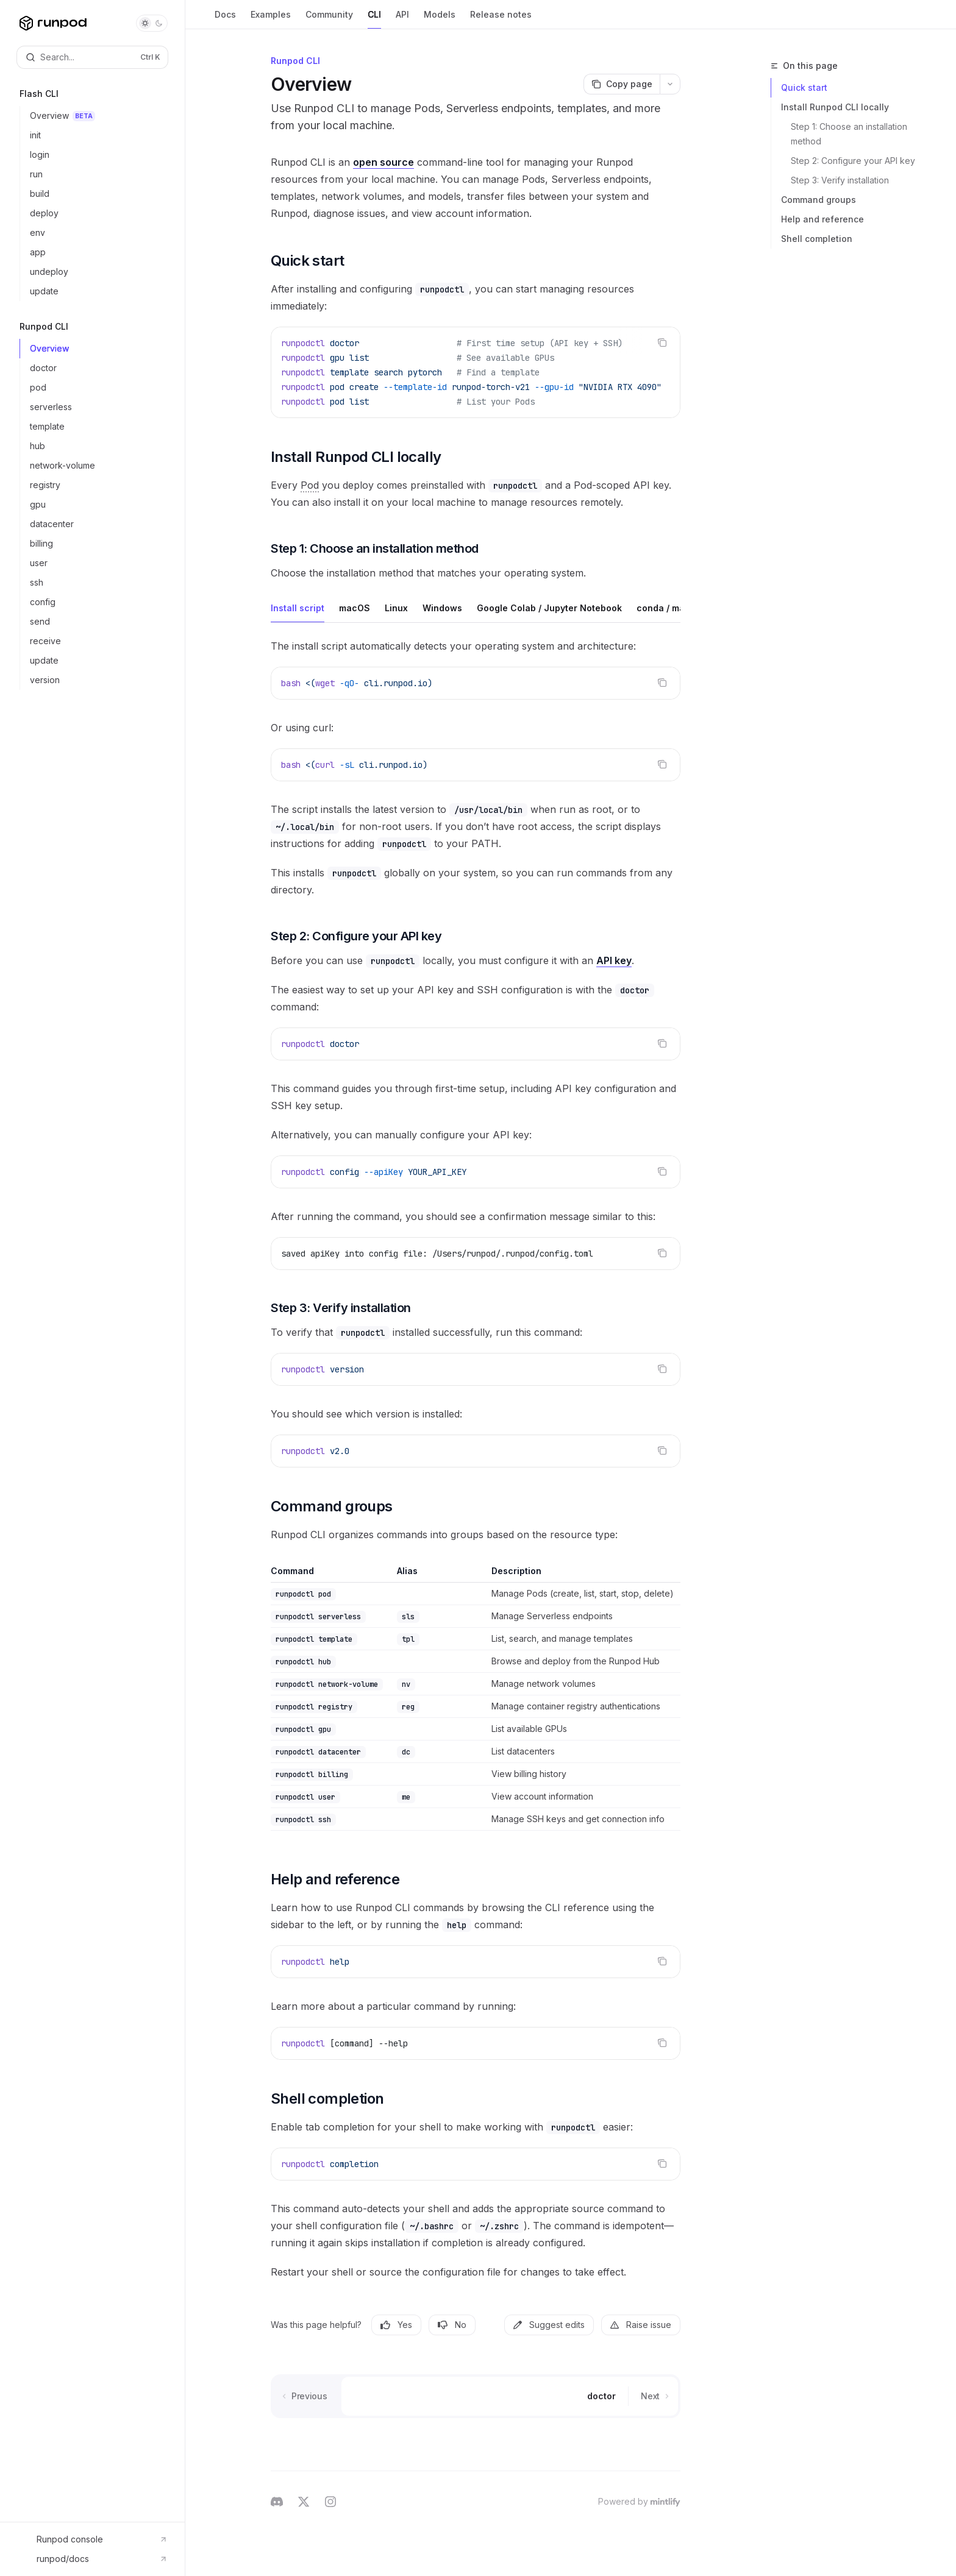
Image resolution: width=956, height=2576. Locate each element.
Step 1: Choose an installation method (850, 133)
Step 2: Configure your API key (853, 160)
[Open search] (92, 57)
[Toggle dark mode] (152, 23)
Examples (271, 19)
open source (383, 162)
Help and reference (822, 219)
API (402, 19)
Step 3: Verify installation (840, 180)
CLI (374, 19)
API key (614, 960)
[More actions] (670, 84)
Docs (225, 19)
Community (329, 19)
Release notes (501, 19)
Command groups (818, 199)
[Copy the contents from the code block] (662, 342)
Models (439, 19)
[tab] (297, 608)
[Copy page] (621, 84)
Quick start (804, 87)
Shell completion (816, 238)
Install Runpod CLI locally (835, 107)
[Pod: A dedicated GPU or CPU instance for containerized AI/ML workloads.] (310, 485)
